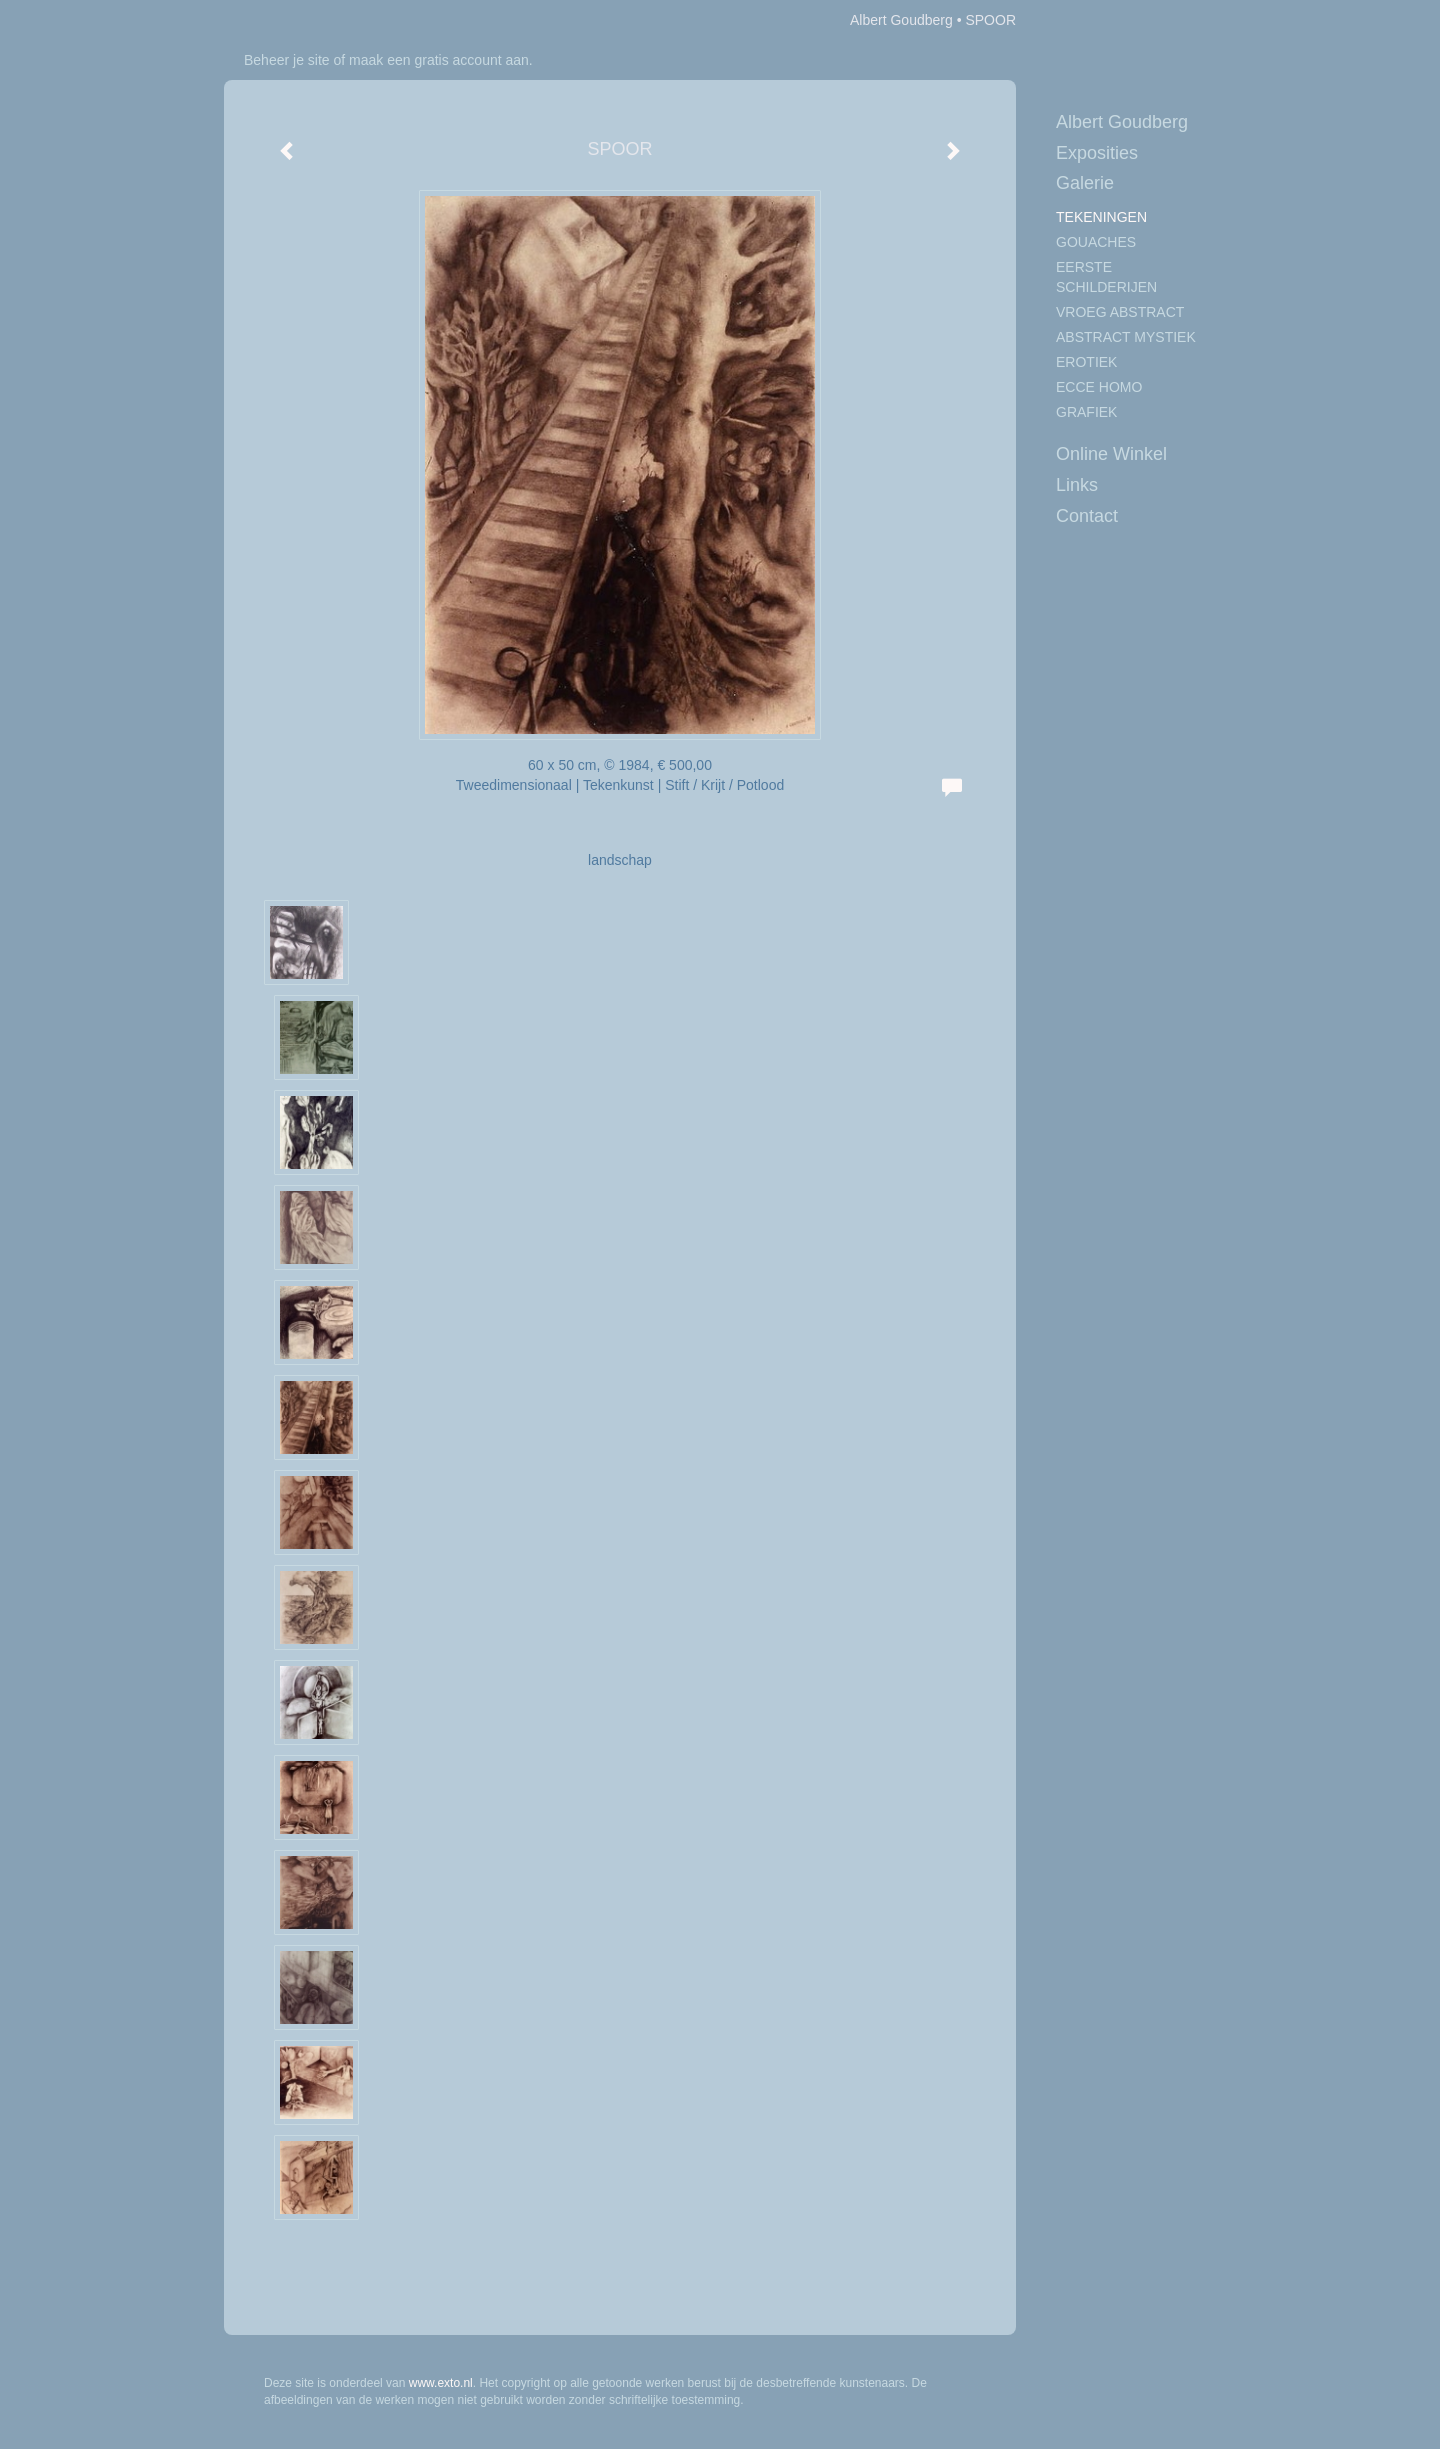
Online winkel (1111, 454)
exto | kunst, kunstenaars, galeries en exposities (280, 20)
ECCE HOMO (1099, 387)
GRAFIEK (1086, 412)
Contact (1087, 516)
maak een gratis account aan (439, 60)
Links (1077, 485)
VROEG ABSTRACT (1120, 312)
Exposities (1097, 153)
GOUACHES (1096, 242)
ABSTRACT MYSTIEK (1126, 337)
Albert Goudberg (901, 20)
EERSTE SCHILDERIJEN (1106, 277)
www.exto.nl (441, 2383)
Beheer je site (287, 60)
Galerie (1085, 183)
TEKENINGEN (1101, 217)
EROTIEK (1086, 362)
